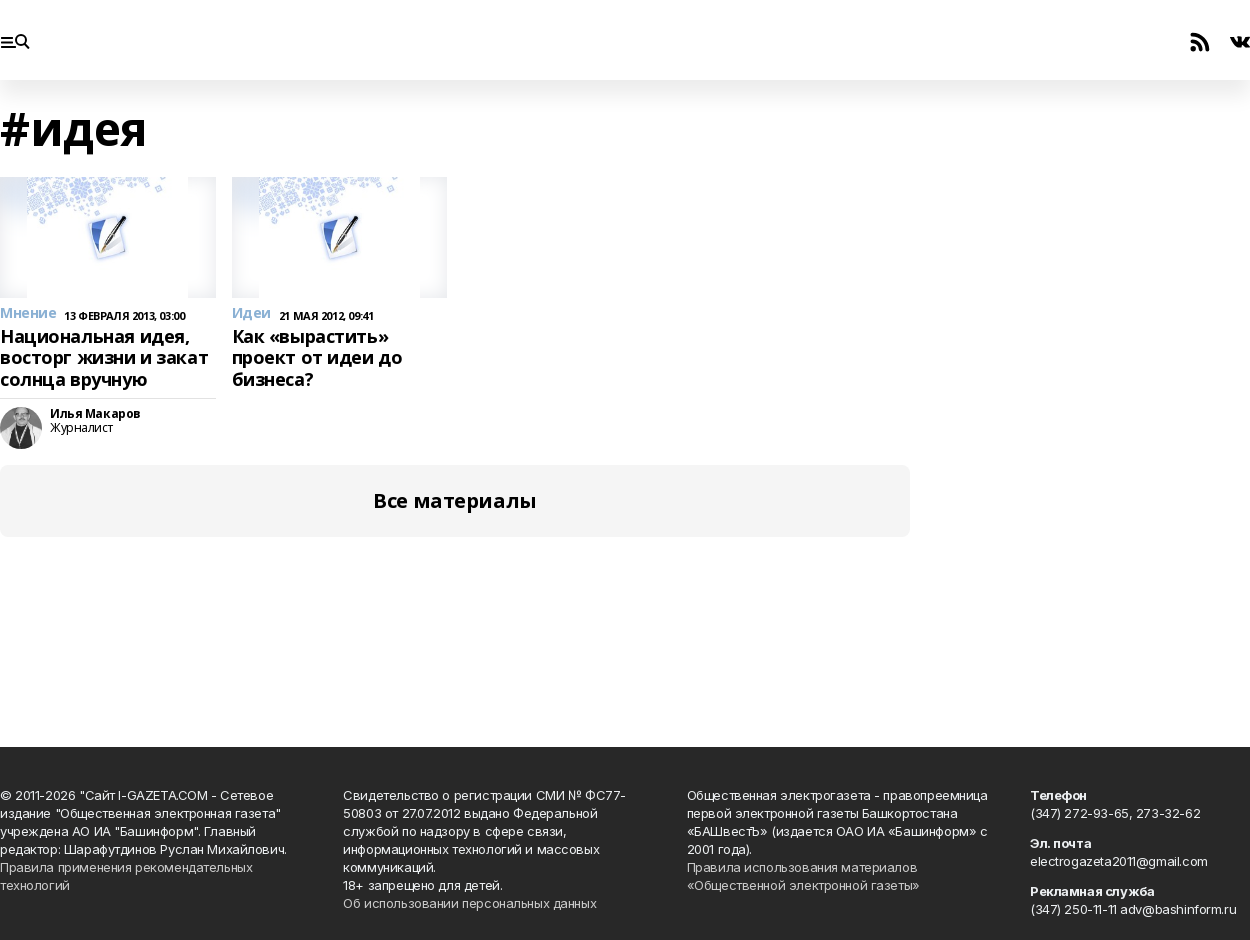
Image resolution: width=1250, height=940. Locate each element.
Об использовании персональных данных (469, 903)
